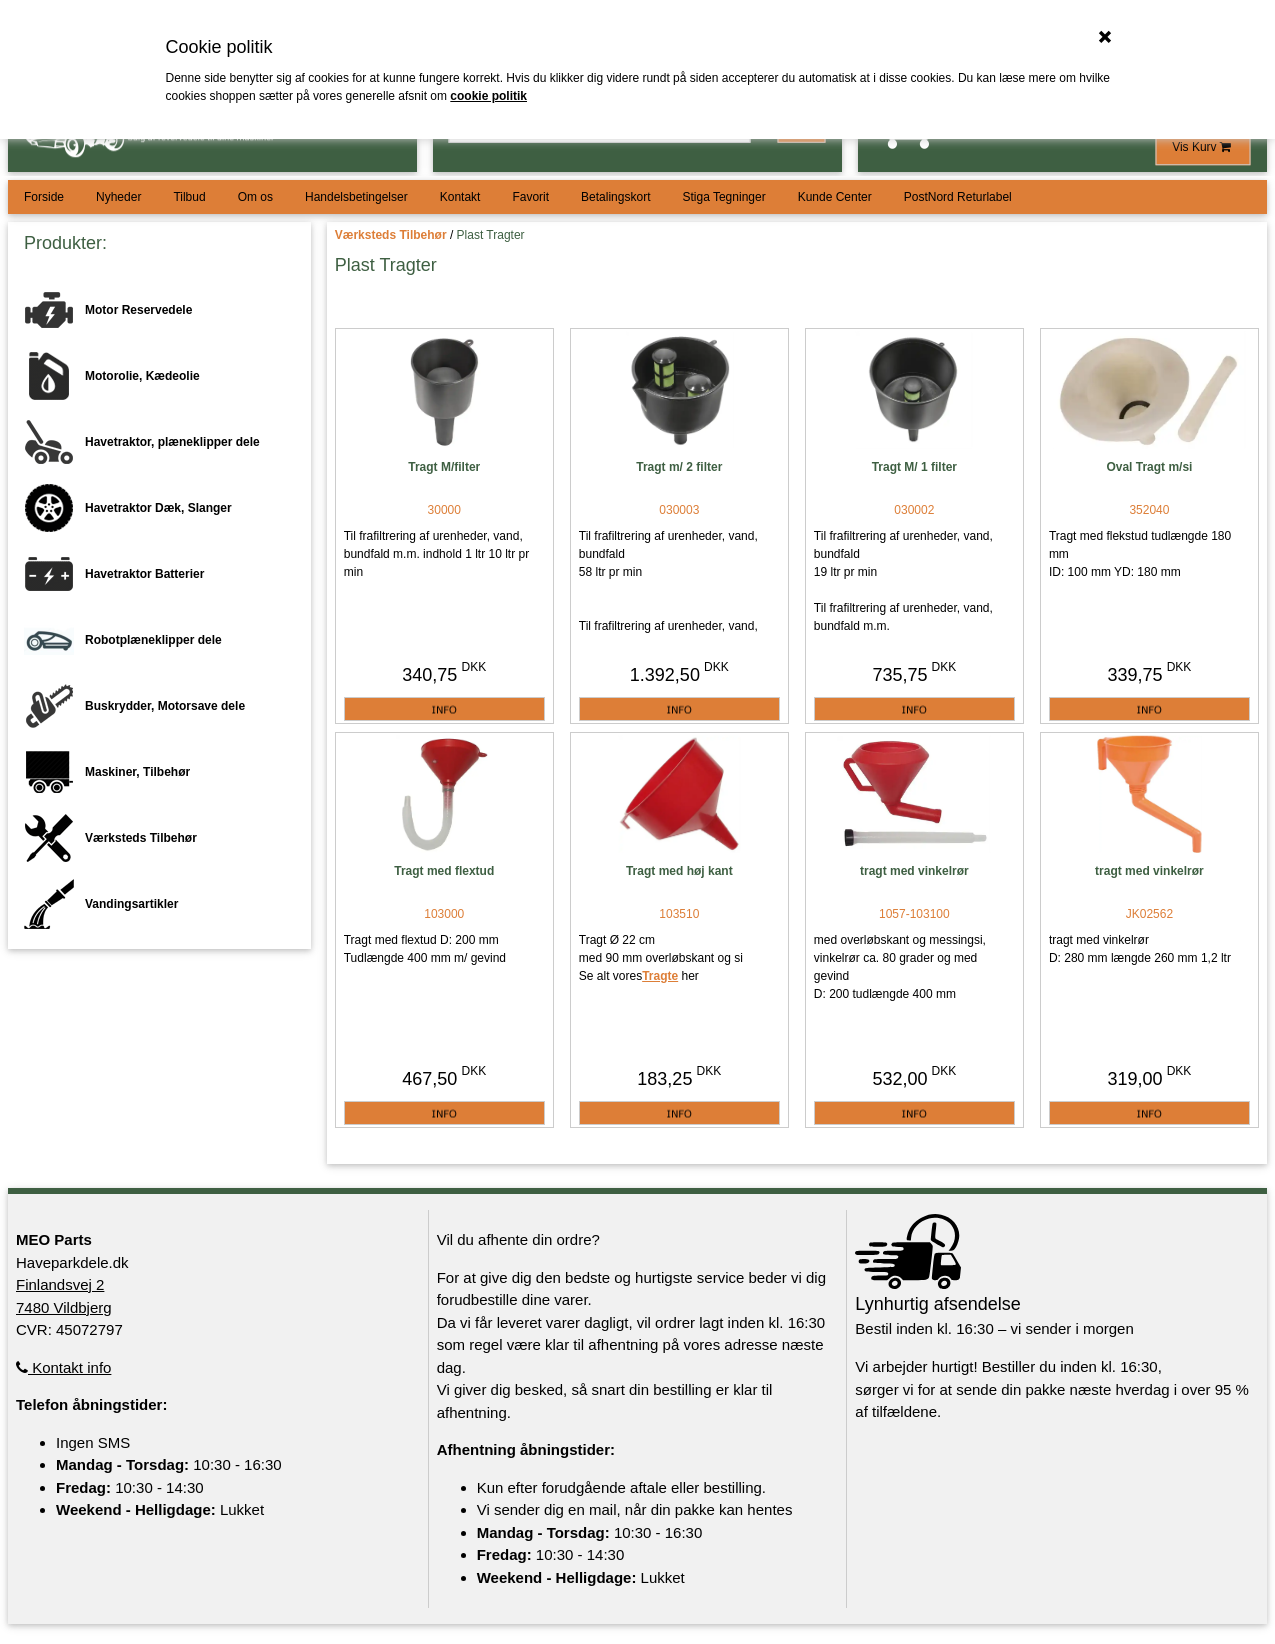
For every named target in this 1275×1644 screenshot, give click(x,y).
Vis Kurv (1203, 147)
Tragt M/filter (444, 467)
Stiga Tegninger (723, 197)
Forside (44, 197)
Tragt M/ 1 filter (914, 467)
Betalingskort (615, 197)
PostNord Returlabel (958, 197)
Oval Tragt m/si (1149, 467)
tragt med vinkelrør (914, 871)
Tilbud (189, 197)
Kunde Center (835, 197)
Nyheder (118, 197)
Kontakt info (63, 1367)
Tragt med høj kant (679, 871)
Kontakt (460, 197)
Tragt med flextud (444, 871)
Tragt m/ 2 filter (679, 467)
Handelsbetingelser (356, 197)
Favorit (530, 197)
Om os (255, 197)
